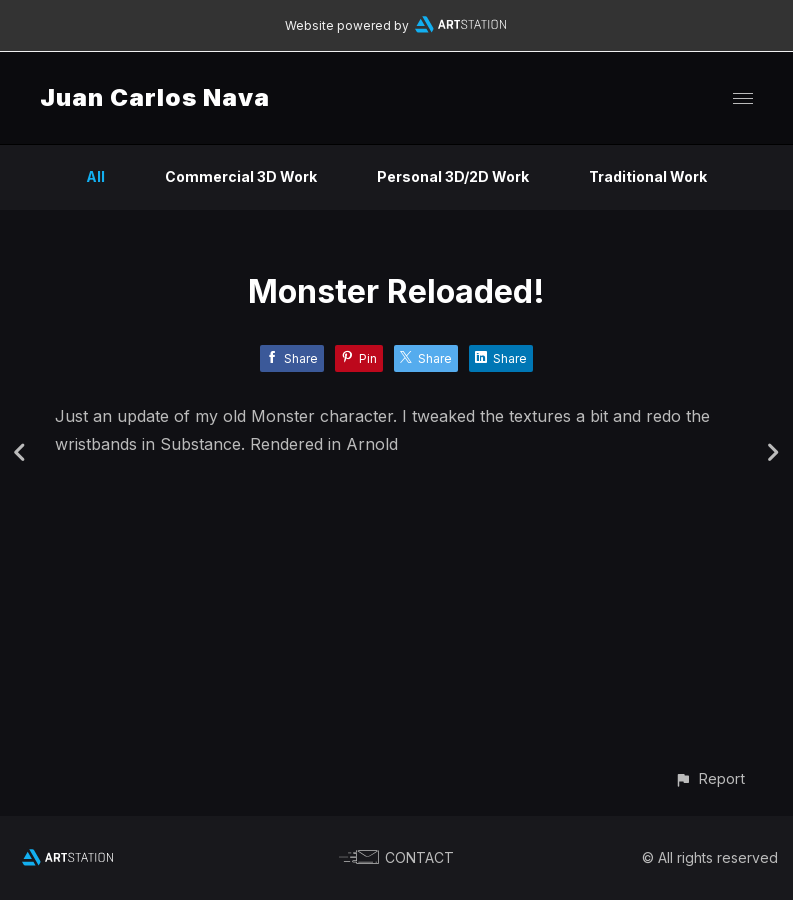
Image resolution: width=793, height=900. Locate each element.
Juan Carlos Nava (155, 97)
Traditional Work (648, 176)
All (95, 176)
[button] (709, 778)
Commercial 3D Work (241, 176)
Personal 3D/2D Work (453, 176)
